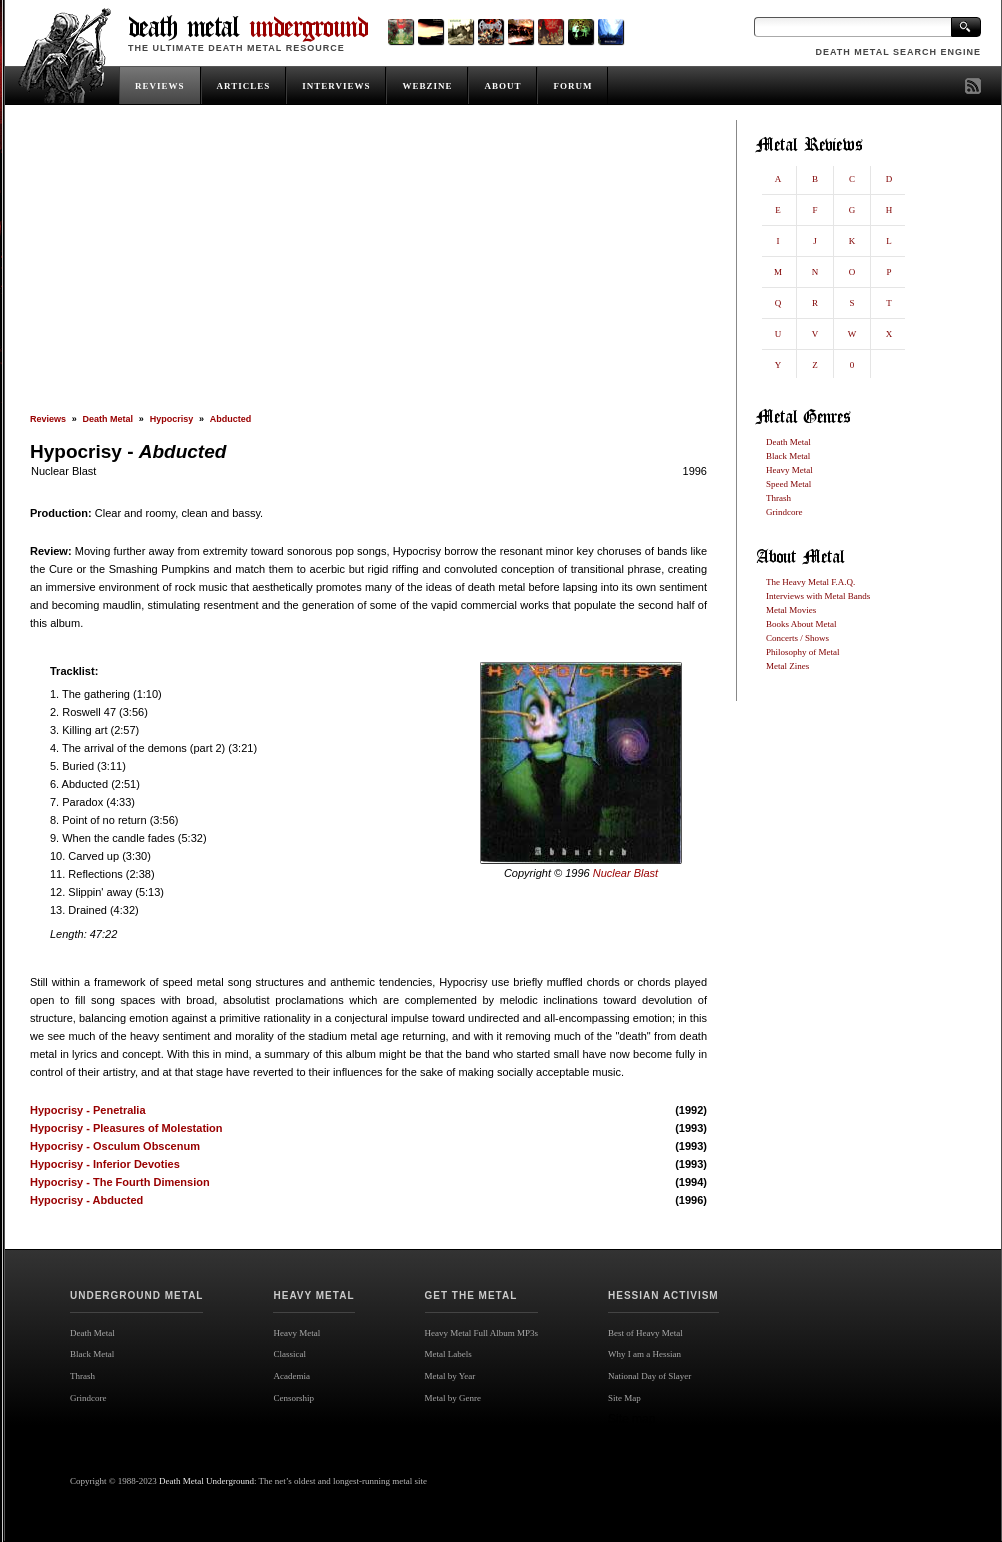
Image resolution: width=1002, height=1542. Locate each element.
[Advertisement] (368, 267)
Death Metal (108, 419)
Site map (631, 1419)
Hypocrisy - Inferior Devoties (105, 1164)
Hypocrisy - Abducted (86, 1200)
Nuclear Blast (63, 471)
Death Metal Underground (206, 1481)
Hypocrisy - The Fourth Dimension (120, 1182)
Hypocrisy (172, 419)
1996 (695, 471)
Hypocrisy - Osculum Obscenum (115, 1146)
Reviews (48, 419)
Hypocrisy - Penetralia (88, 1110)
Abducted (231, 419)
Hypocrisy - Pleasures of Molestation (126, 1128)
